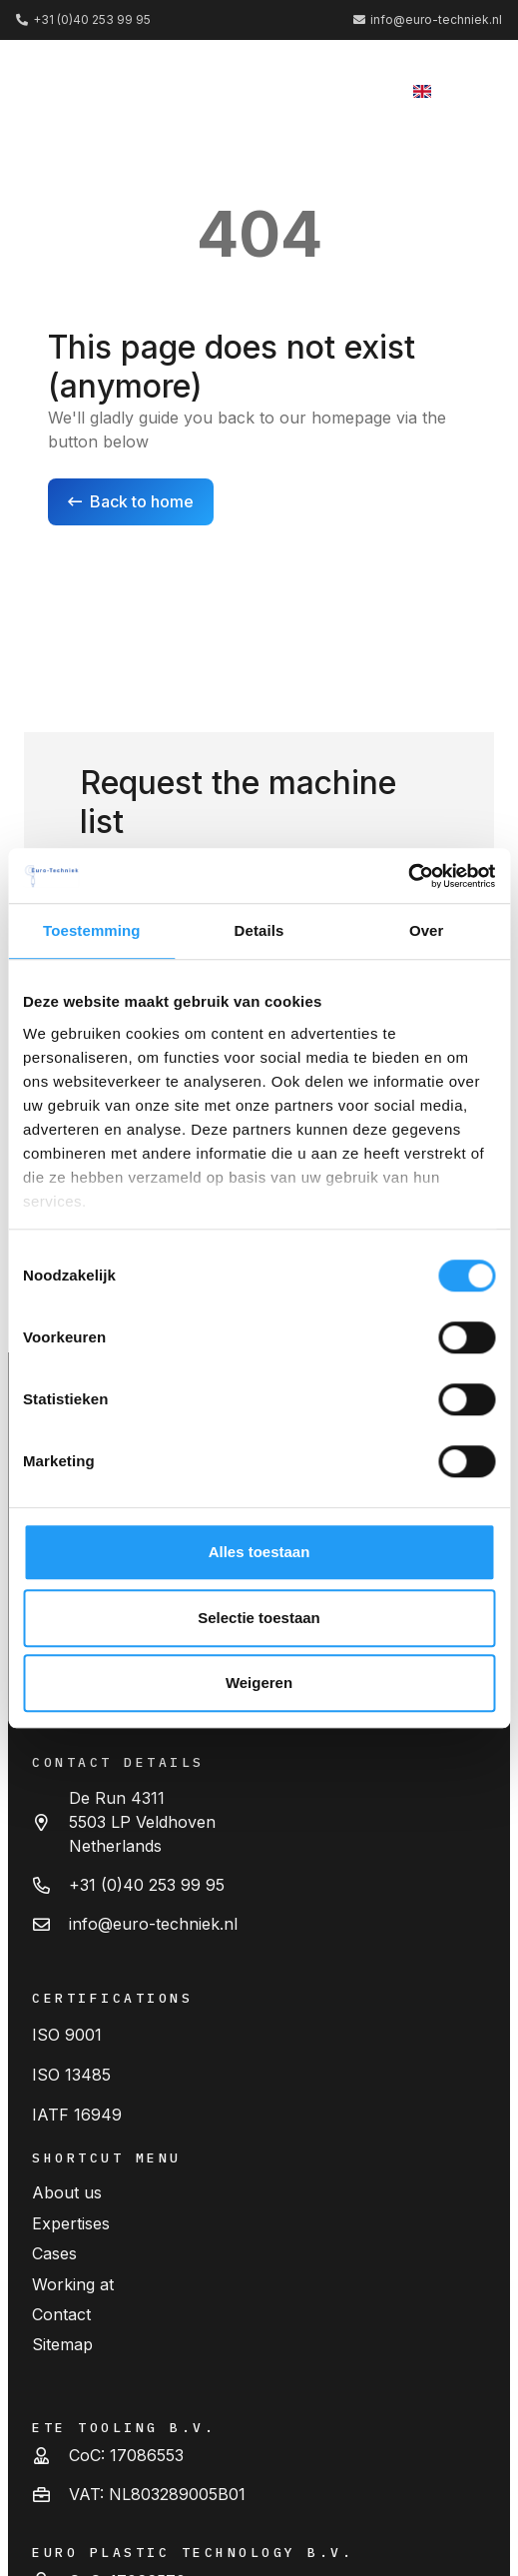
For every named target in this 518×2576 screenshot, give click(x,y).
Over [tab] (426, 930)
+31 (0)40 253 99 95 (147, 1885)
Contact (61, 2314)
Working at (73, 2284)
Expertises (71, 2223)
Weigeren (259, 1682)
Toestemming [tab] (92, 930)
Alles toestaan (259, 1551)
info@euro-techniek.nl (153, 1924)
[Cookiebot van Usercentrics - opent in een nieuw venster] (407, 876)
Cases (54, 2253)
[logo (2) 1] (84, 90)
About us (67, 2192)
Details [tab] (259, 930)
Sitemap (62, 2344)
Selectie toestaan (259, 1617)
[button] (472, 90)
